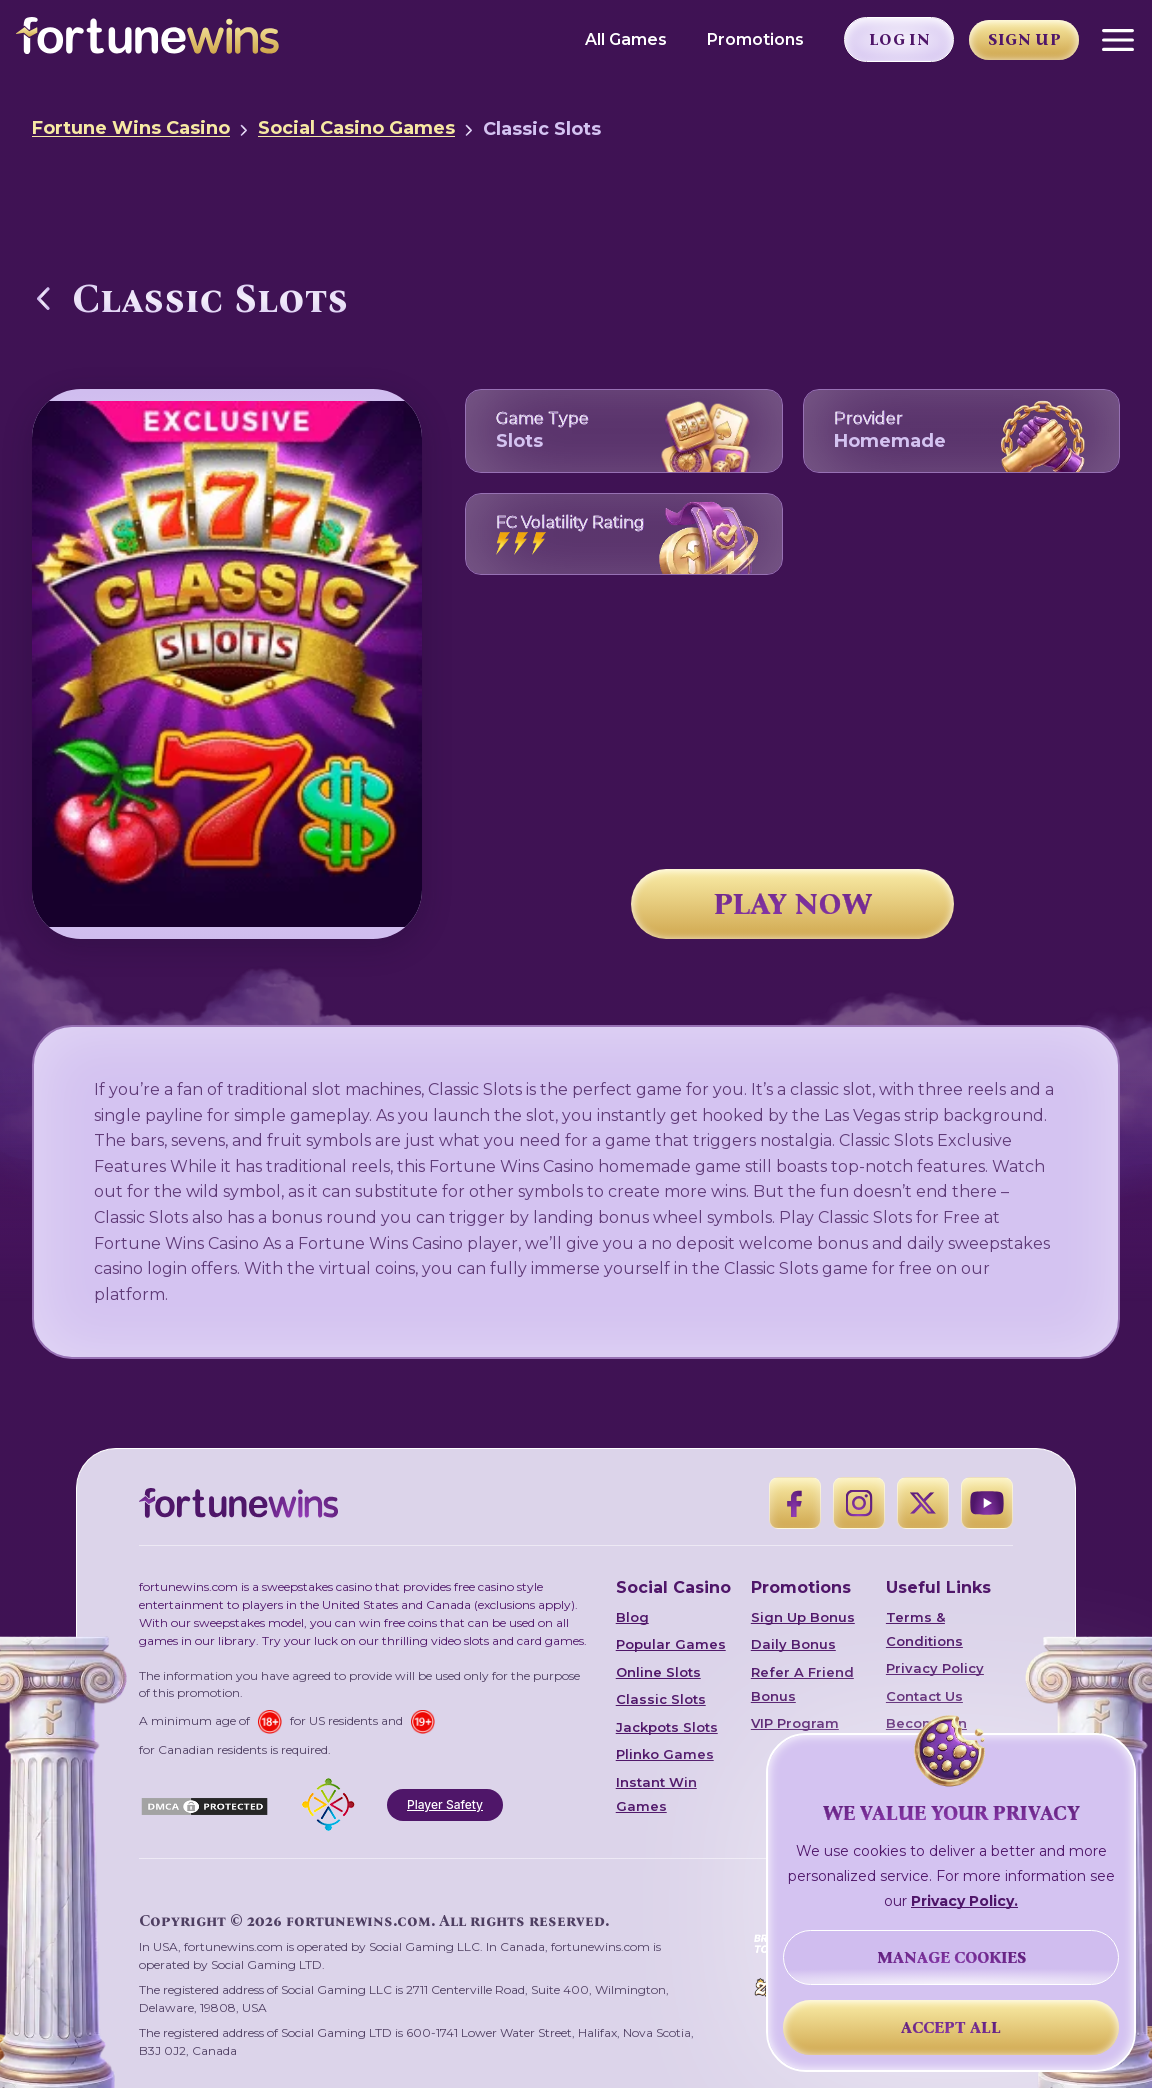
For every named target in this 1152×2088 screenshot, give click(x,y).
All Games (626, 39)
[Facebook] (795, 1503)
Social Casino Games (356, 128)
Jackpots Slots (667, 1727)
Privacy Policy (935, 1668)
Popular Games (671, 1644)
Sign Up (1024, 39)
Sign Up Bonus (803, 1617)
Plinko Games (665, 1754)
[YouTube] (987, 1503)
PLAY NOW (793, 904)
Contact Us (924, 1696)
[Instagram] (859, 1503)
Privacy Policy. (964, 1901)
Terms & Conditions (924, 1629)
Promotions (755, 39)
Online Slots (658, 1672)
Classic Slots (661, 1699)
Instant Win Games (656, 1794)
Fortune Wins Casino (131, 128)
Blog (632, 1617)
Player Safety (445, 1804)
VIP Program (795, 1723)
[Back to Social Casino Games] (44, 298)
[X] (923, 1503)
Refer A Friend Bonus (802, 1684)
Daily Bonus (793, 1644)
